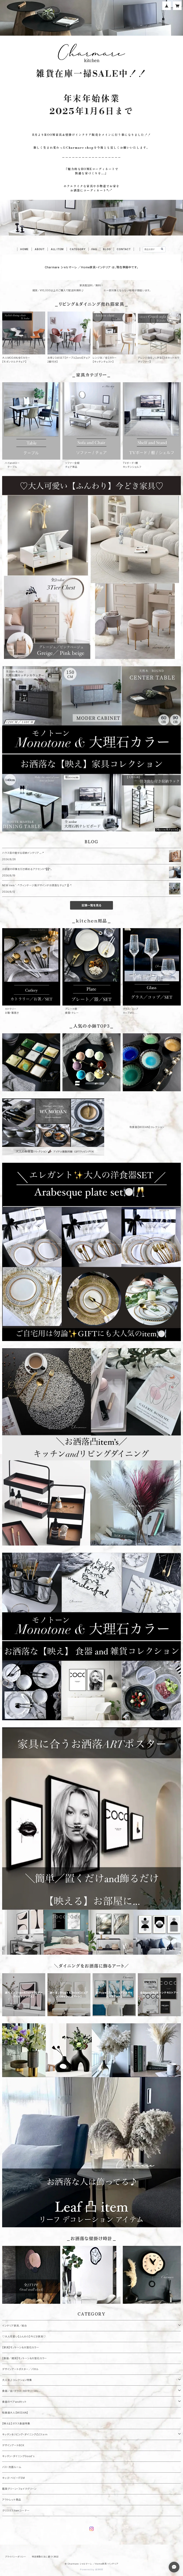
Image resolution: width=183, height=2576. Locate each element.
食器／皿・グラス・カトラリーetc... (21, 2390)
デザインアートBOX (13, 2445)
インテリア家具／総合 (14, 2325)
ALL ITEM (57, 249)
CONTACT (124, 249)
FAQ (94, 249)
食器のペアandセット (14, 2401)
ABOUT (40, 249)
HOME (24, 249)
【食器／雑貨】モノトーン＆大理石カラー (24, 2358)
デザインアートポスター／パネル (20, 2369)
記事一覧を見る (91, 905)
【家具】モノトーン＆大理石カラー (20, 2347)
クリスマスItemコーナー (15, 2510)
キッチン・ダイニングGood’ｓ (18, 2456)
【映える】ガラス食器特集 (16, 2423)
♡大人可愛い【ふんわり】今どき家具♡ (24, 2336)
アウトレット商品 (11, 2499)
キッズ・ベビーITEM (13, 2477)
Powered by (91, 2569)
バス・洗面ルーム (11, 2466)
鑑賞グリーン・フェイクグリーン (19, 2488)
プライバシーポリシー (15, 2556)
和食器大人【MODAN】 (15, 2412)
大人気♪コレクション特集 (17, 2379)
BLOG (107, 249)
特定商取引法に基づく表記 (45, 2556)
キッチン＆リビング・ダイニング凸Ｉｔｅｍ (25, 2434)
